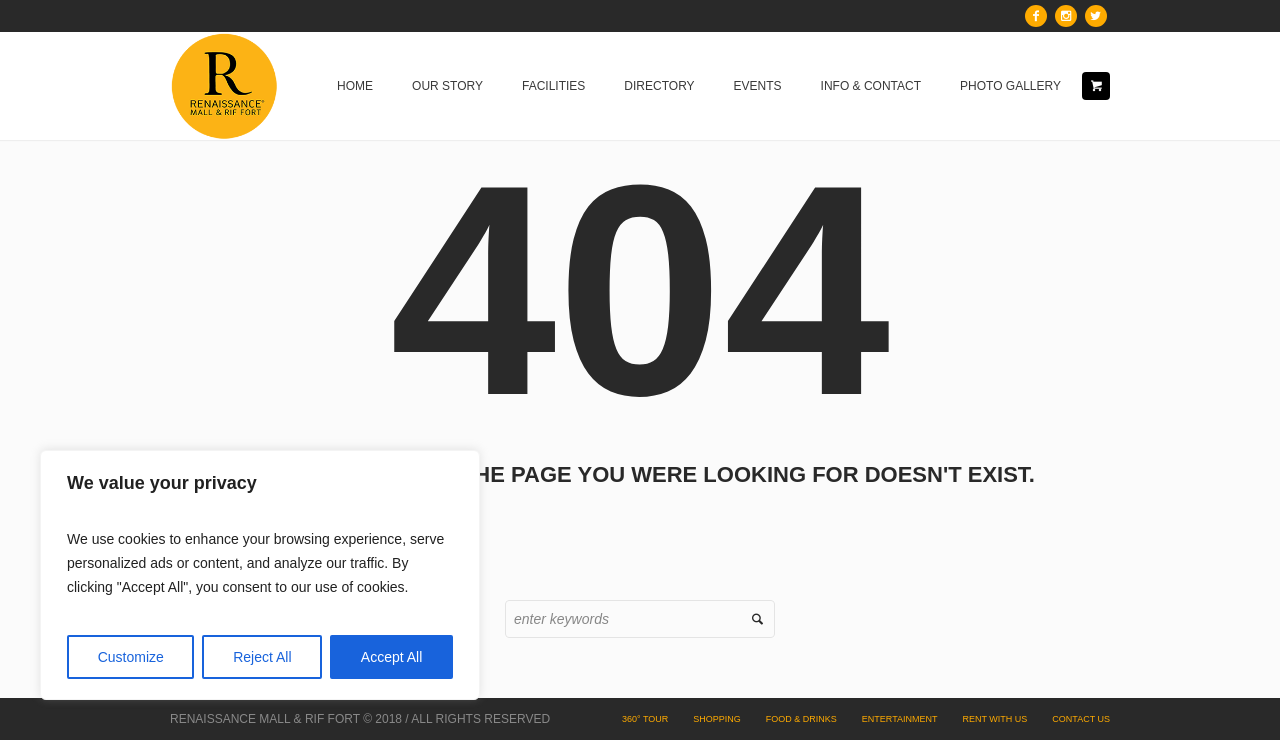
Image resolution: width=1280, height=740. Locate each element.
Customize (131, 657)
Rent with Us (994, 719)
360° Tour (645, 719)
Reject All (262, 657)
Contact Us (1081, 719)
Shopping (717, 719)
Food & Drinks (801, 719)
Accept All (391, 657)
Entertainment (900, 719)
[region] (260, 575)
